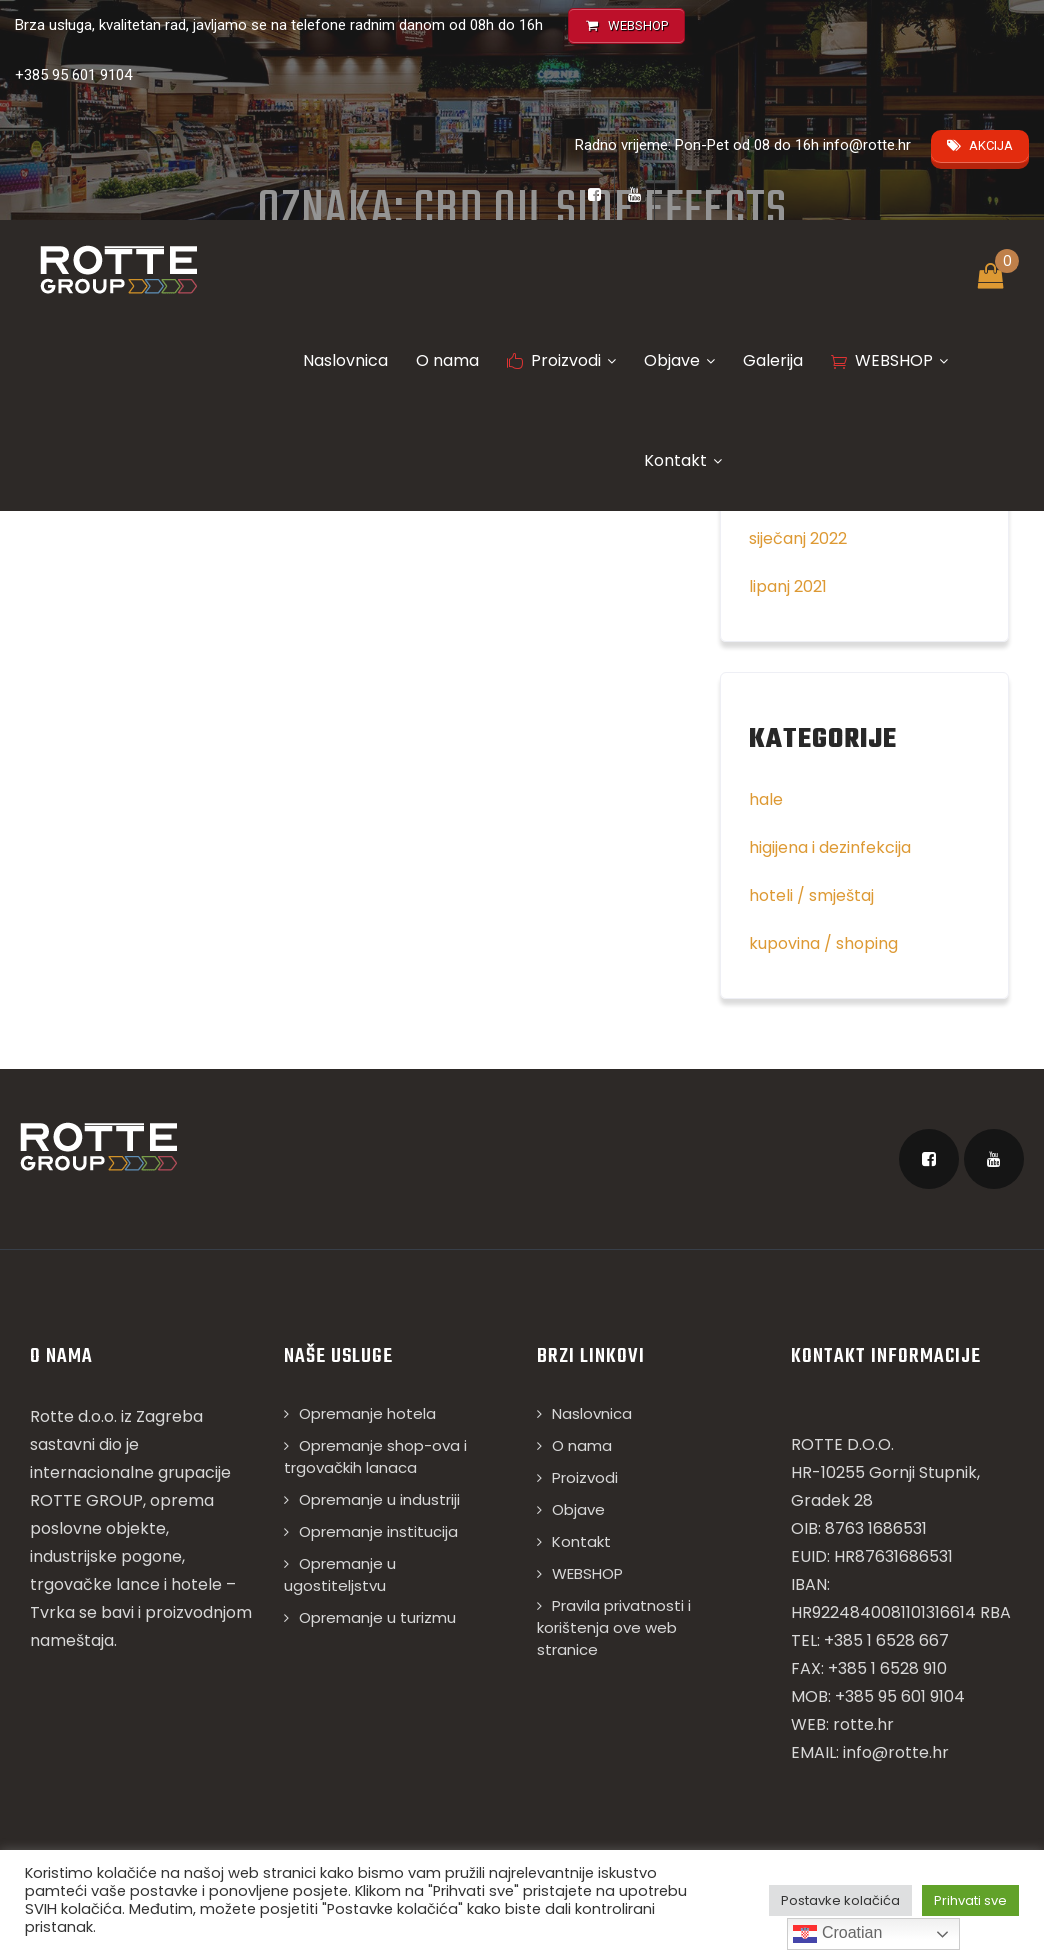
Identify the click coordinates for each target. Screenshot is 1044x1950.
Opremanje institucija (378, 1531)
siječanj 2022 (798, 538)
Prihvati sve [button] (970, 1900)
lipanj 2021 (788, 586)
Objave (679, 360)
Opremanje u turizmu (377, 1617)
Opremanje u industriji (379, 1499)
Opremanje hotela (367, 1413)
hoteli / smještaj (811, 895)
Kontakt (683, 460)
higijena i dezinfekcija (830, 847)
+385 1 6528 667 (886, 1640)
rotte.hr (863, 1724)
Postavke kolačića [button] (840, 1900)
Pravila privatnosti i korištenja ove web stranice (614, 1627)
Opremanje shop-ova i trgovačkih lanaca (375, 1456)
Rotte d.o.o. (73, 1416)
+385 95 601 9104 (73, 75)
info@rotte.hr (867, 145)
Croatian (837, 1934)
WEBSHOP (889, 360)
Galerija (773, 360)
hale (766, 799)
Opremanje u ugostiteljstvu (340, 1574)
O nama (447, 360)
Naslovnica (345, 360)
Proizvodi (561, 360)
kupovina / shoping (823, 943)
